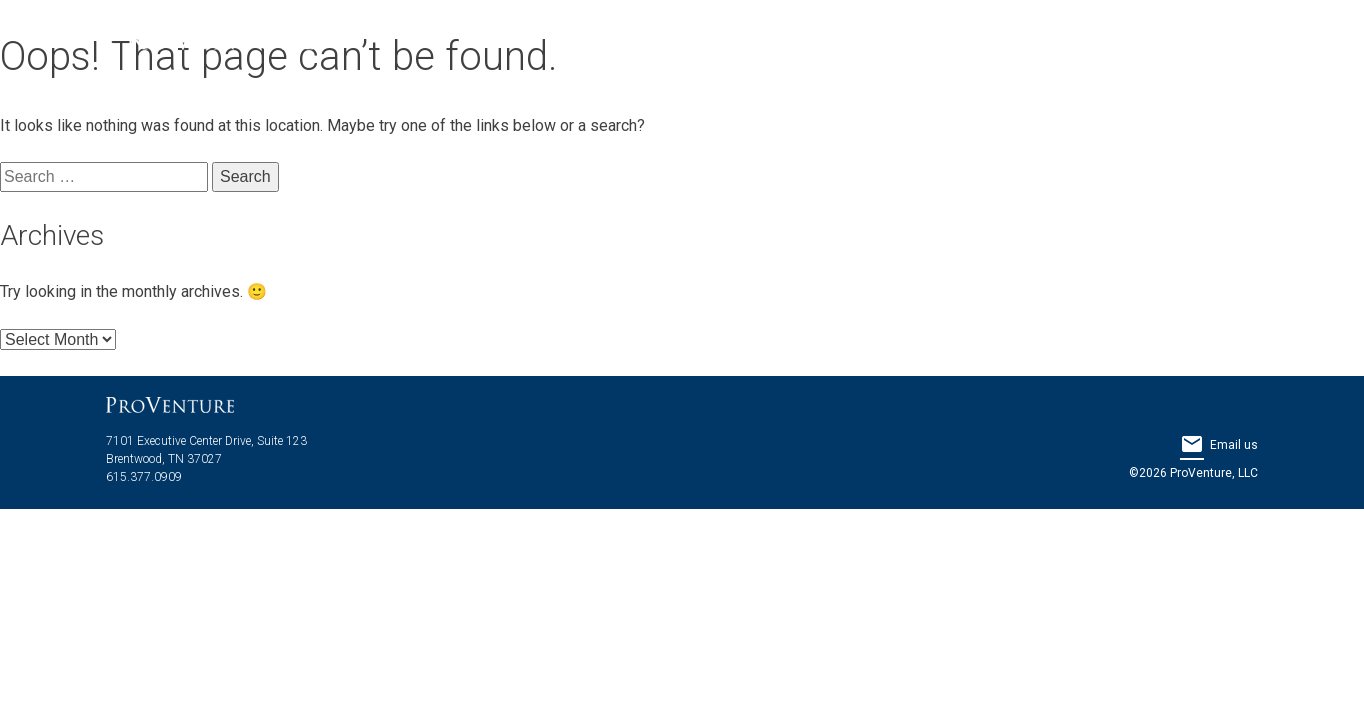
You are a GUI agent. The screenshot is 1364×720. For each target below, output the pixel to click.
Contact (1194, 40)
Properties (1079, 40)
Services (961, 40)
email (1192, 444)
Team (872, 40)
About (797, 40)
